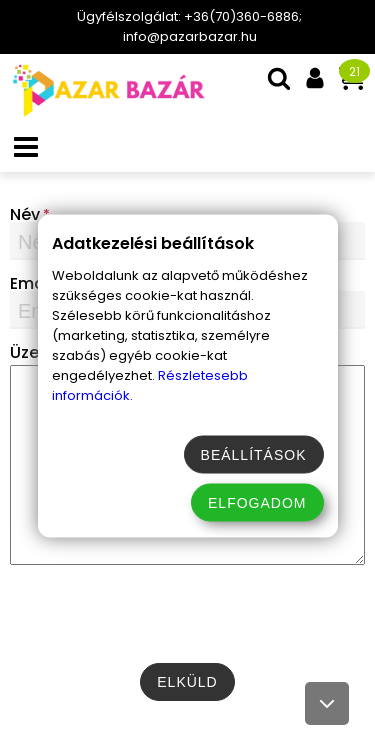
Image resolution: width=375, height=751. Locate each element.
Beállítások (254, 454)
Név (25, 214)
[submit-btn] (187, 682)
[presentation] (188, 614)
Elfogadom (257, 502)
